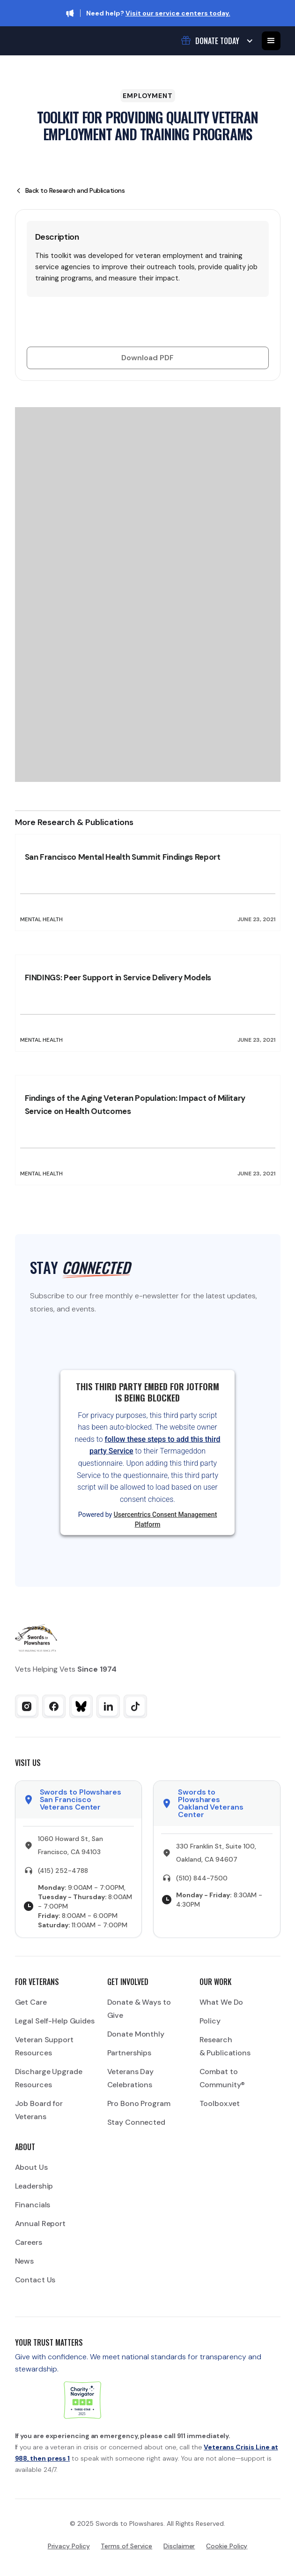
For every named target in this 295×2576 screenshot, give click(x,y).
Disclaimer (179, 2546)
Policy (210, 2021)
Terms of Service (126, 2546)
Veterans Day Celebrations (130, 2078)
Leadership (34, 2186)
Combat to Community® (222, 2078)
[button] (216, 41)
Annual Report (40, 2223)
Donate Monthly (135, 2034)
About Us (31, 2167)
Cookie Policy (226, 2546)
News (24, 2261)
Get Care (31, 2002)
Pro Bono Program (138, 2103)
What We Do (221, 2002)
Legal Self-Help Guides (55, 2021)
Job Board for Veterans (39, 2110)
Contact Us (35, 2280)
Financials (33, 2205)
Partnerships (129, 2053)
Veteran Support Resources (44, 2046)
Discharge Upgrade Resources (48, 2078)
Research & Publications (225, 2046)
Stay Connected (136, 2122)
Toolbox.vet (219, 2103)
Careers (28, 2242)
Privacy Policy (69, 2546)
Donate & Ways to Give (139, 2008)
